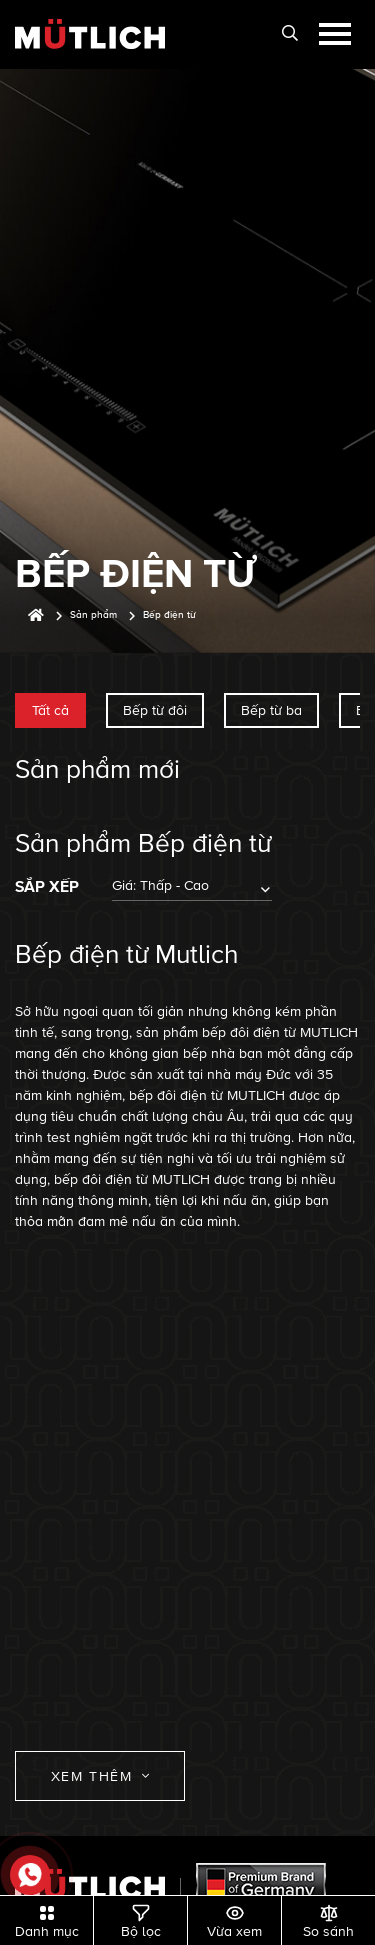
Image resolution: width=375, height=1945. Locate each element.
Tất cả (50, 710)
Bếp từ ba (271, 710)
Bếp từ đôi (155, 710)
